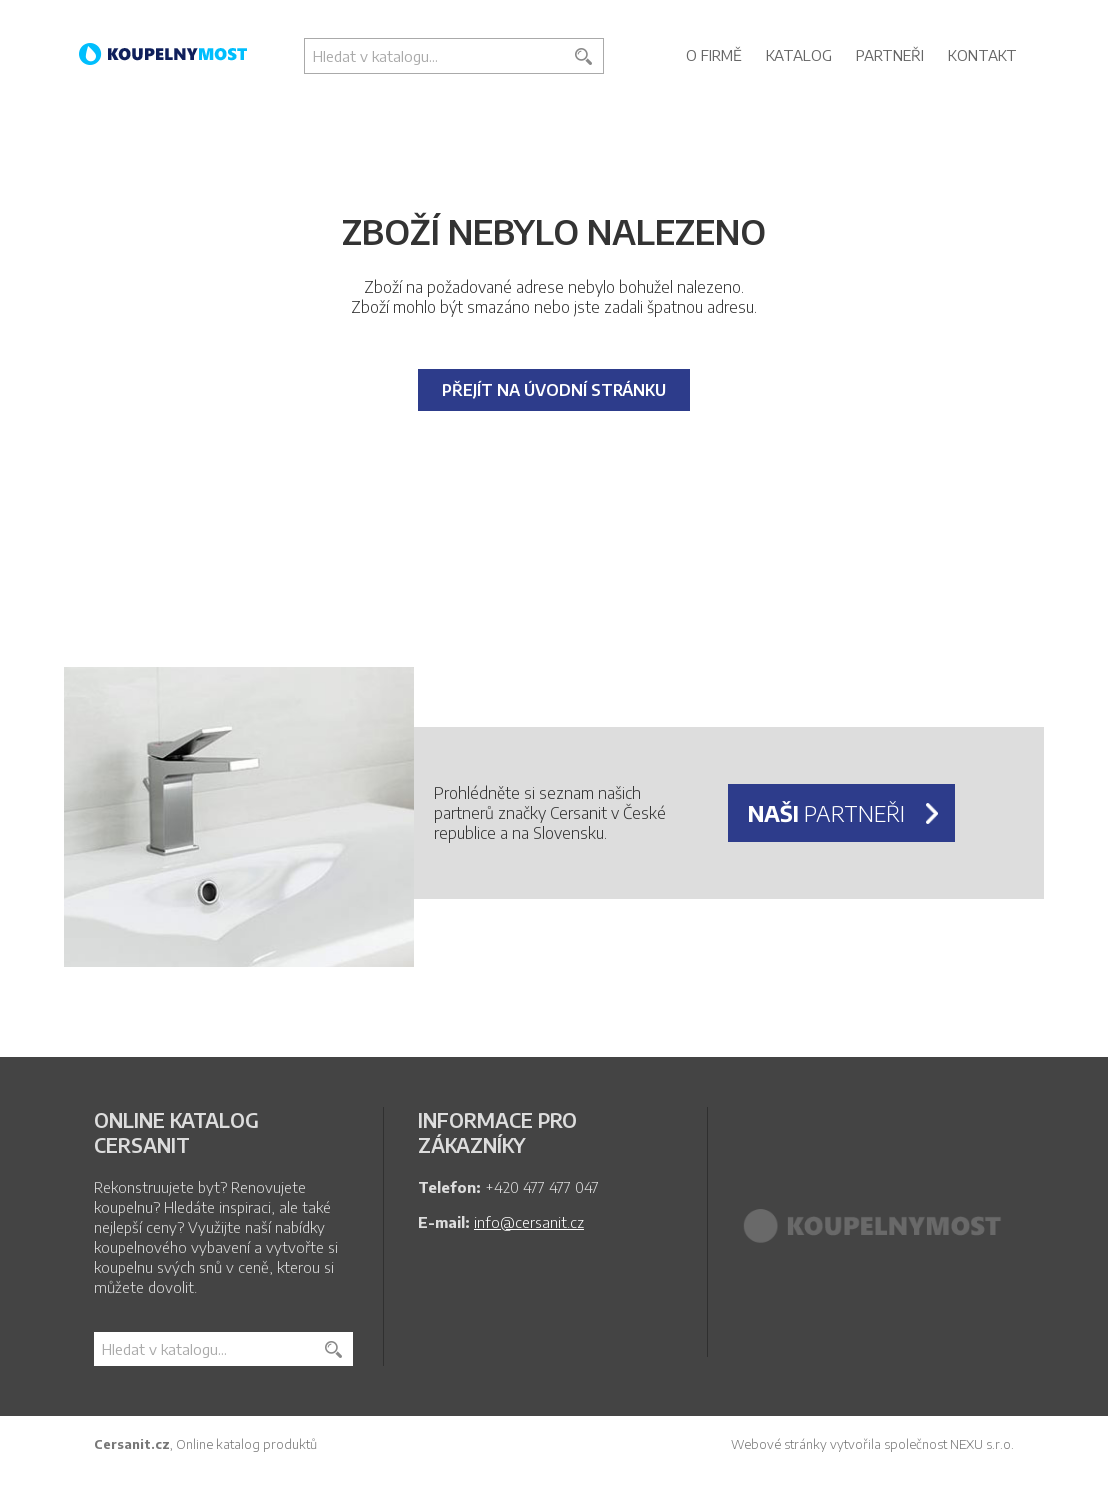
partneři (826, 813)
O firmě (714, 55)
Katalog (799, 55)
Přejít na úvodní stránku (554, 390)
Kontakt (982, 55)
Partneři (890, 55)
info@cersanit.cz (529, 1222)
